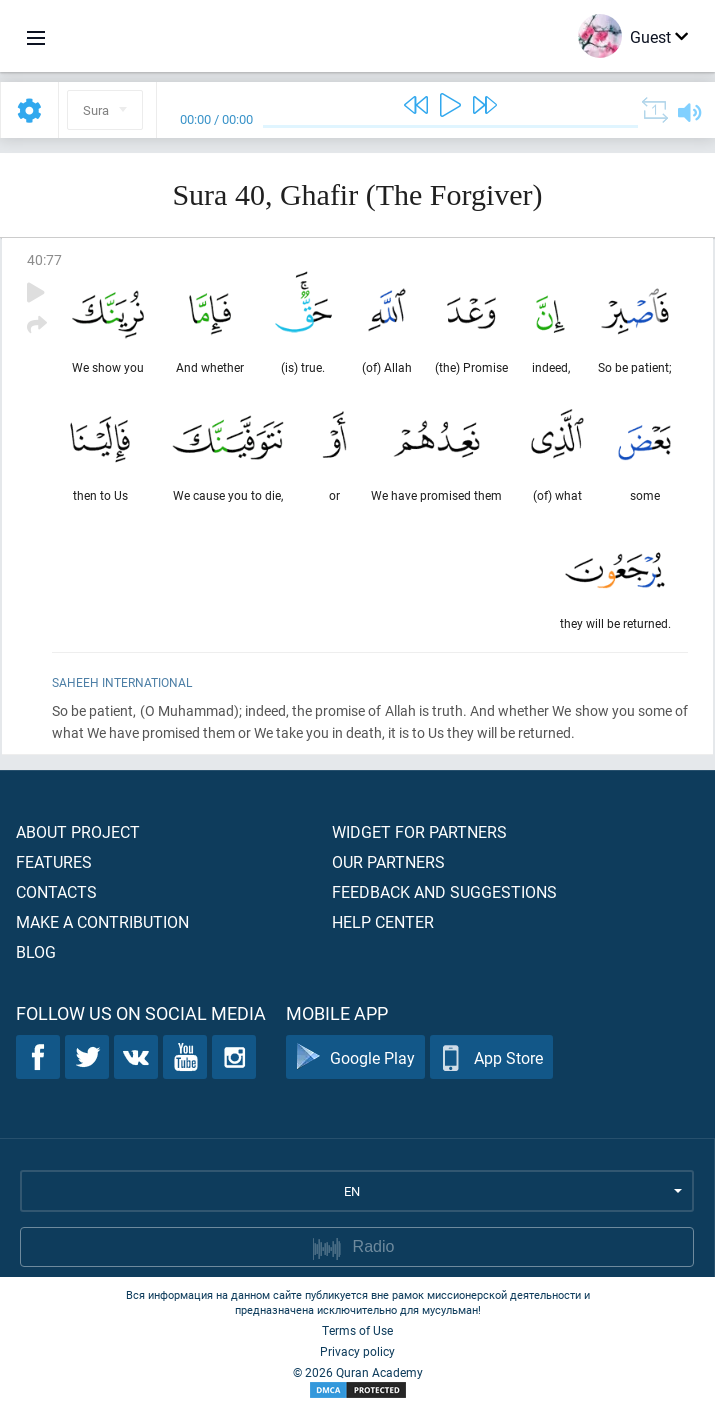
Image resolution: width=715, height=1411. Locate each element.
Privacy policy (357, 1351)
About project (78, 831)
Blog (36, 951)
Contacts (56, 891)
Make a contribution (102, 921)
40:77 (44, 259)
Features (54, 861)
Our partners (388, 861)
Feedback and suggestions (444, 891)
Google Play (355, 1057)
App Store (491, 1057)
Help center (383, 921)
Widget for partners (419, 831)
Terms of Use (357, 1330)
